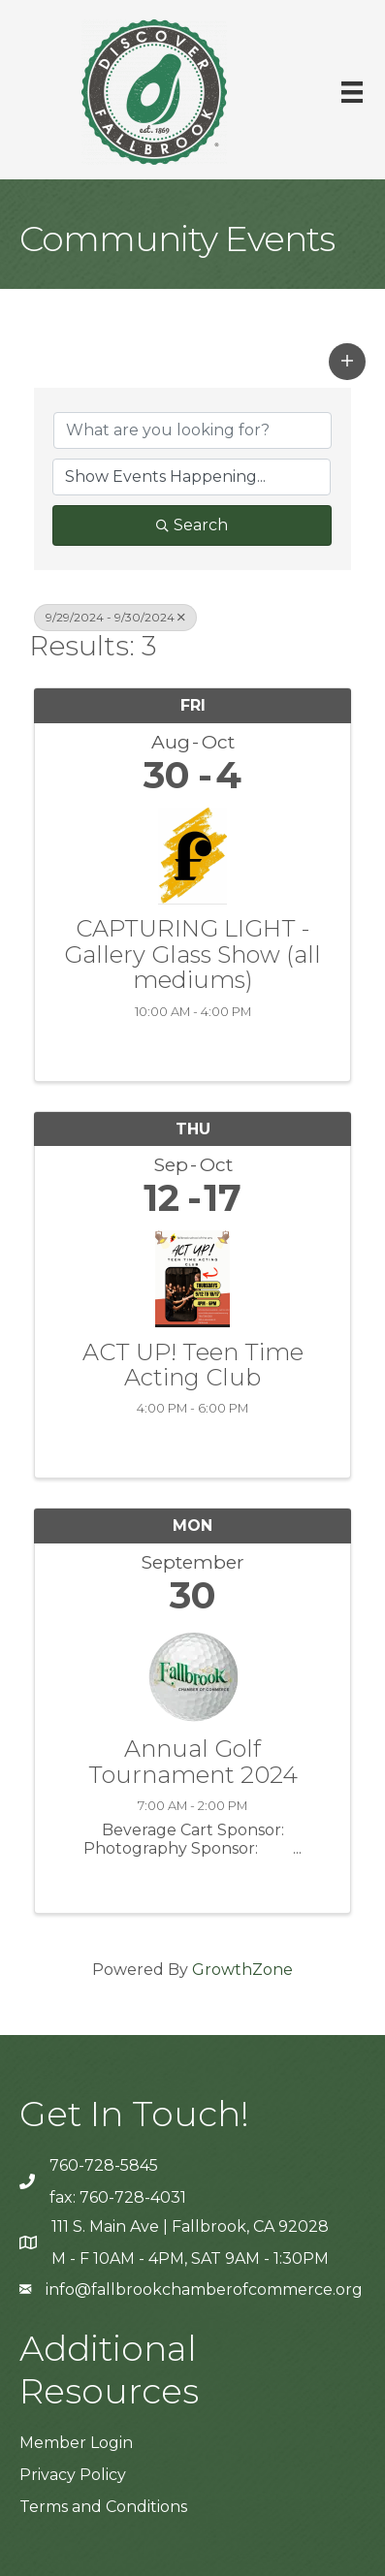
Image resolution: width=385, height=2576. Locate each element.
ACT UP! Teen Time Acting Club (193, 1365)
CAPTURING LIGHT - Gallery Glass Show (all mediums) (192, 954)
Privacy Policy (72, 2474)
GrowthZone (242, 1969)
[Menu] (352, 92)
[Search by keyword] (192, 430)
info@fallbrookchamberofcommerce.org (204, 2289)
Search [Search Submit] (192, 525)
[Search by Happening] (191, 477)
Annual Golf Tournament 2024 (193, 1762)
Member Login (76, 2442)
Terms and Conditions (103, 2506)
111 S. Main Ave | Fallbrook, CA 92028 (190, 2226)
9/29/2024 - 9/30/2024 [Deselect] (115, 617)
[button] (347, 361)
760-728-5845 (103, 2165)
